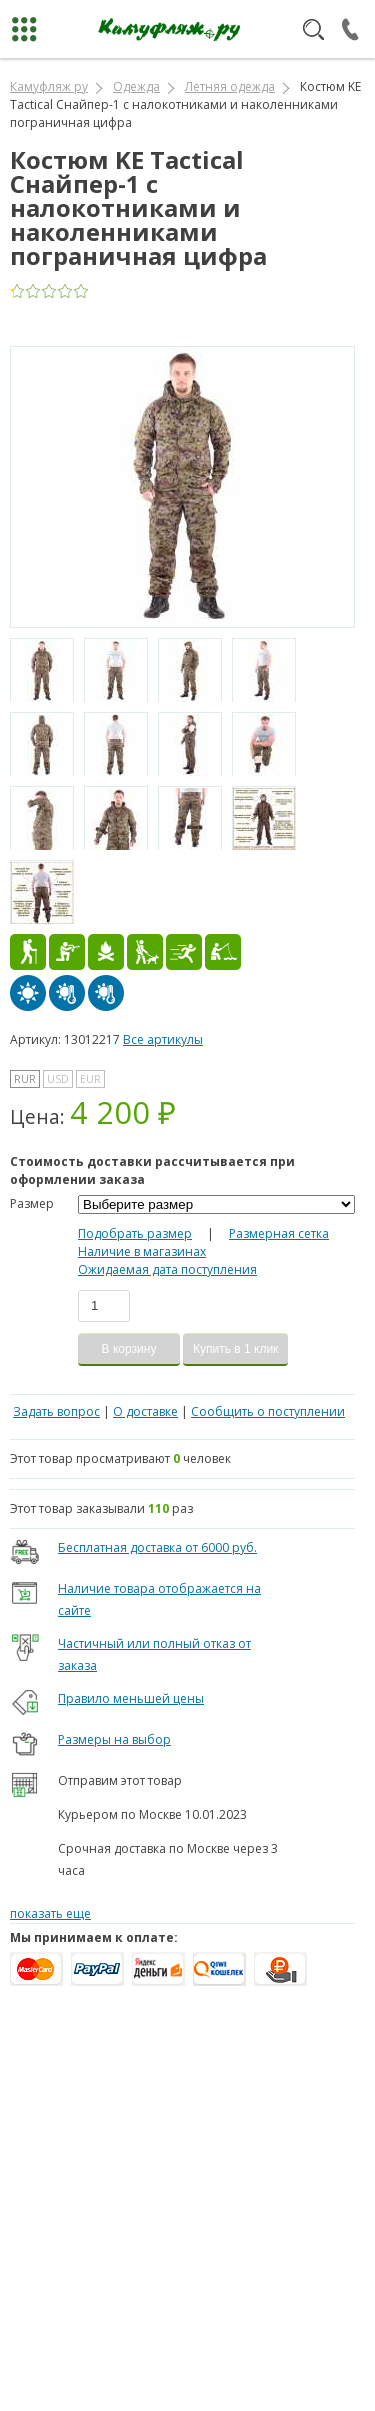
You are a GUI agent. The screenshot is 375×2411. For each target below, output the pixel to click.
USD (58, 1079)
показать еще (50, 1913)
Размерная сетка (279, 1233)
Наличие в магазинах (142, 1251)
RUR (25, 1079)
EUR (90, 1079)
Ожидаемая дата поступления (167, 1269)
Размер (32, 1203)
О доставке (145, 1411)
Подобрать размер (135, 1233)
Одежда (136, 86)
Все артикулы (163, 1039)
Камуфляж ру (49, 86)
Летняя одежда (230, 86)
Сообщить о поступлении (268, 1411)
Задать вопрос (56, 1411)
